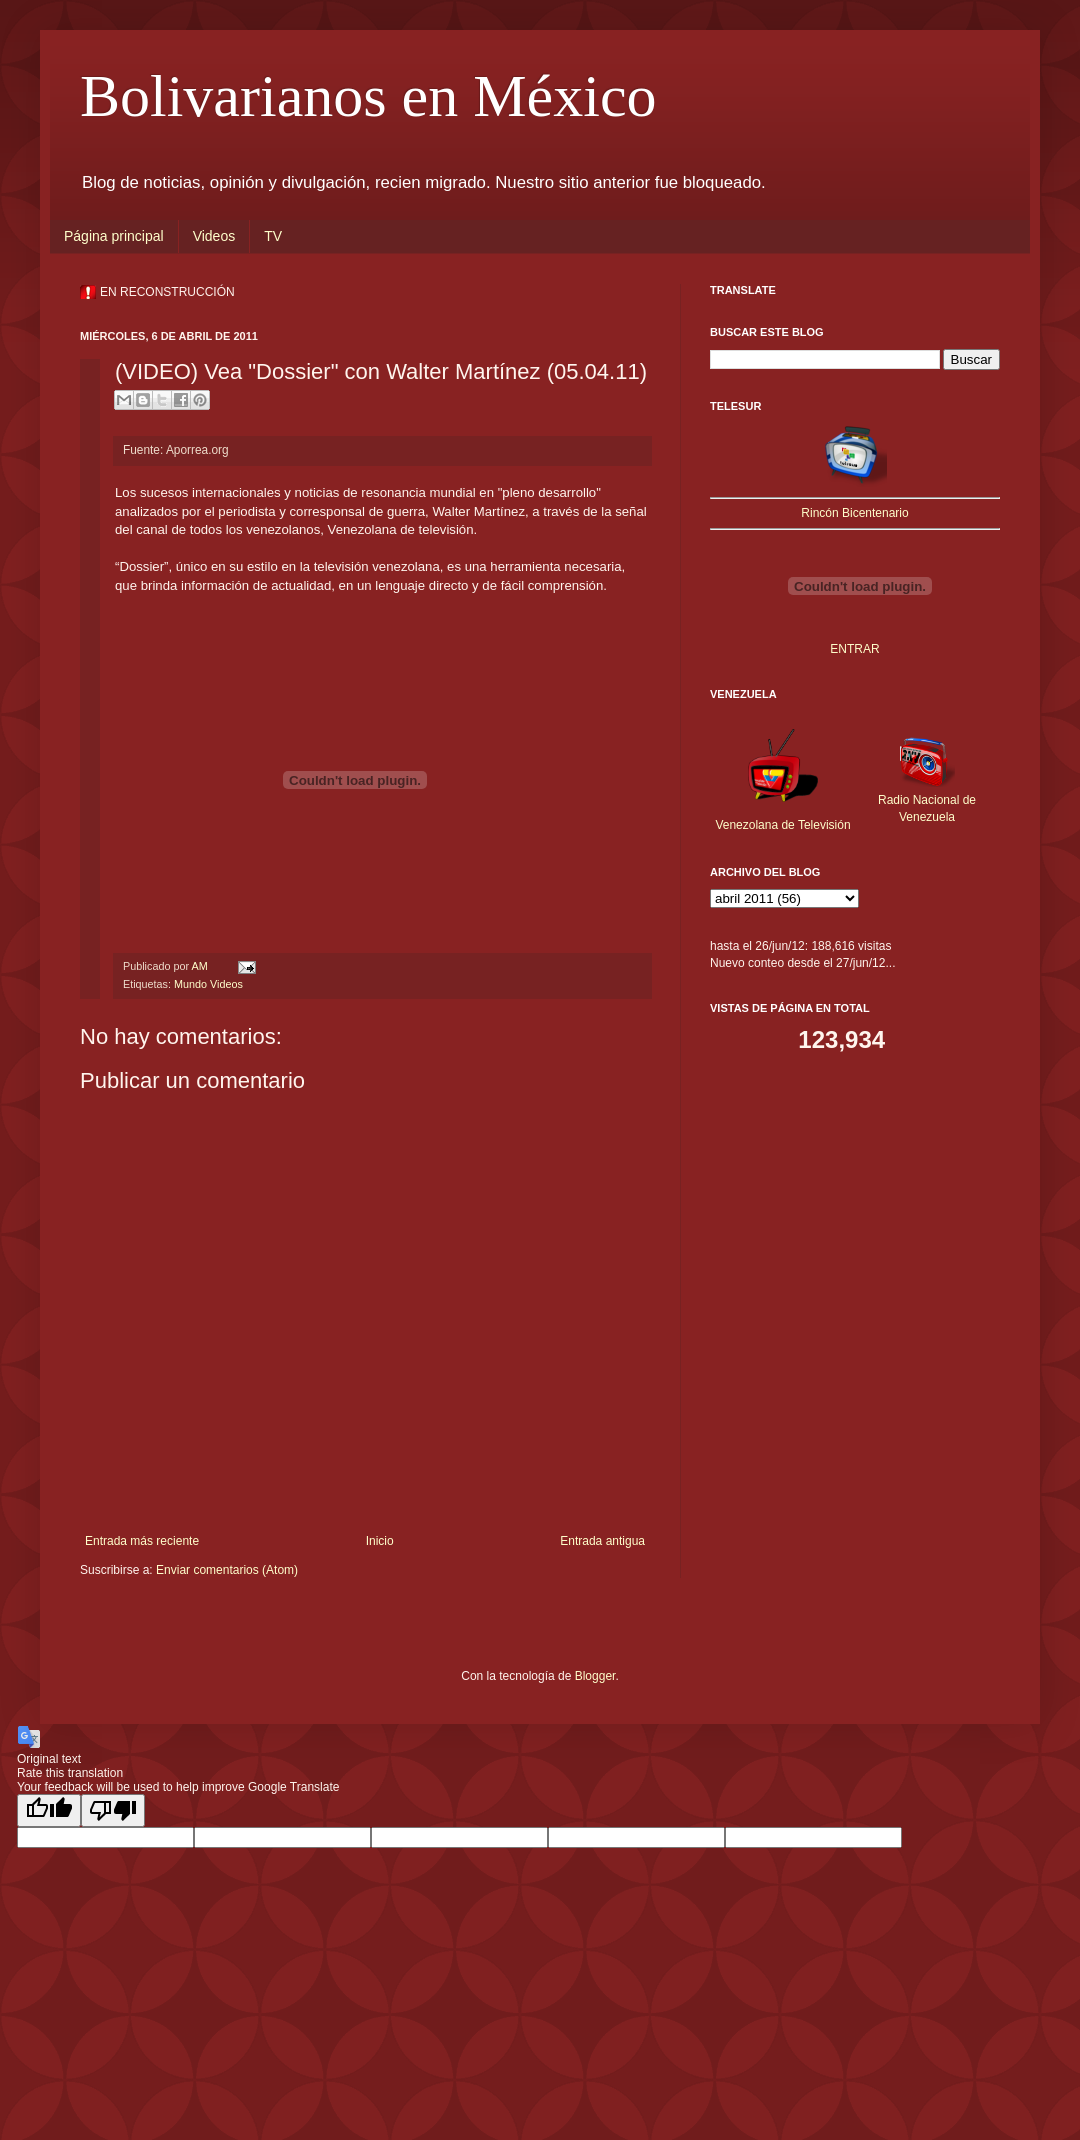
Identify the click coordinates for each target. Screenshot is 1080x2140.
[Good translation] (49, 1810)
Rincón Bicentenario (854, 513)
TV (273, 236)
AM (200, 966)
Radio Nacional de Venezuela (927, 800)
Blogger (595, 1676)
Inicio (380, 1541)
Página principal (114, 236)
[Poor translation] (113, 1810)
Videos (214, 236)
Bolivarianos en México (368, 96)
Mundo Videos (208, 984)
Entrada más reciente (142, 1541)
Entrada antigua (602, 1541)
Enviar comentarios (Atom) (227, 1570)
